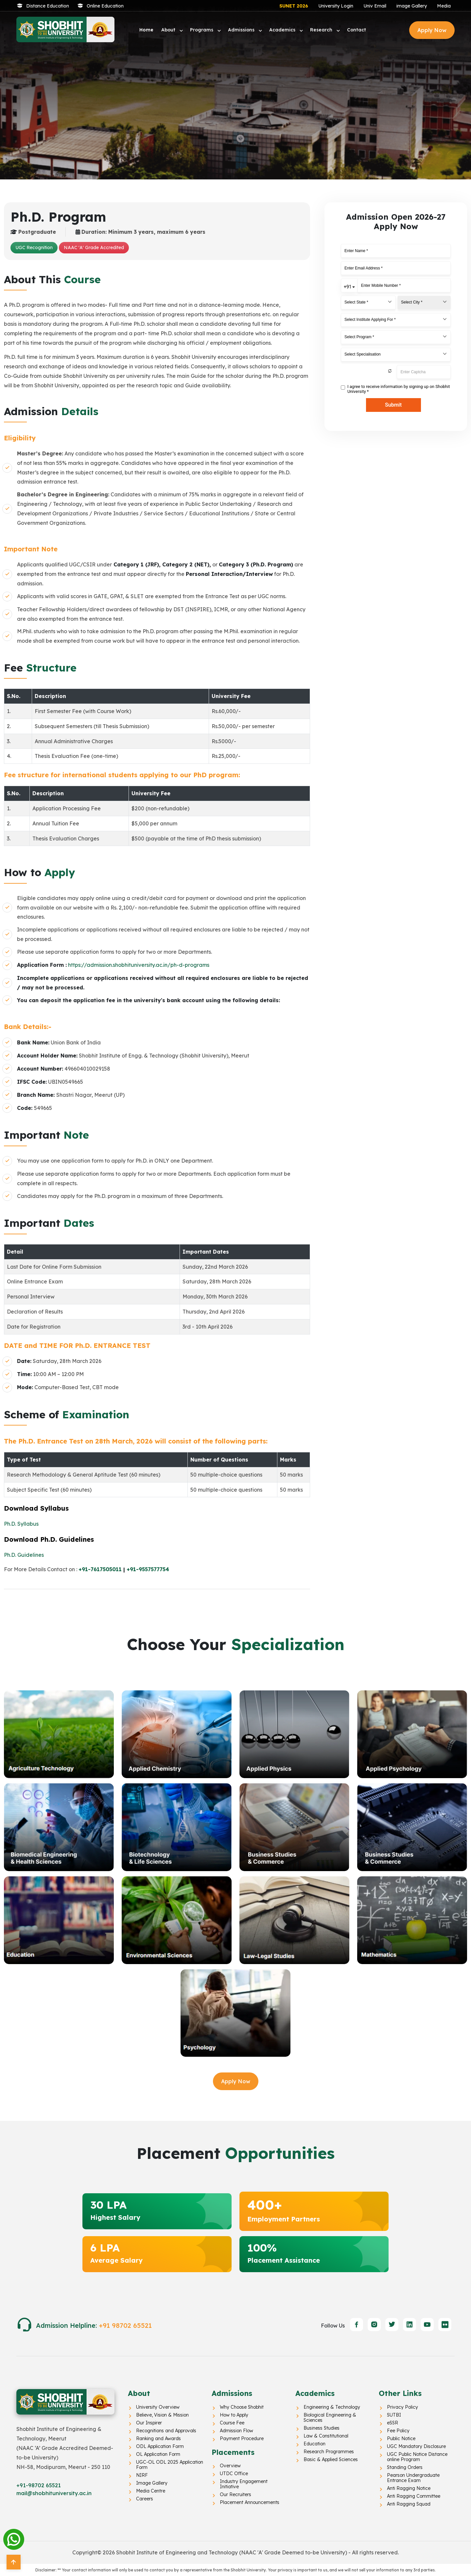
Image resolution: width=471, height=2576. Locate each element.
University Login (335, 6)
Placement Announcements (249, 2502)
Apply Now (431, 30)
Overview (230, 2465)
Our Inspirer (149, 2422)
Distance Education (47, 6)
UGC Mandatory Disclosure (416, 2446)
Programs (202, 30)
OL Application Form (158, 2454)
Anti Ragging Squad (408, 2504)
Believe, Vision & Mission (162, 2415)
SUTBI (394, 2415)
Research (322, 30)
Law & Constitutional (326, 2435)
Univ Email (374, 6)
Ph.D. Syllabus (21, 1523)
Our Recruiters (235, 2494)
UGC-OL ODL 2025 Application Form (169, 2464)
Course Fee (232, 2422)
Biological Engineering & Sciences (330, 2417)
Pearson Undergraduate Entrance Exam (413, 2478)
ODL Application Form (160, 2446)
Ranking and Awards (158, 2438)
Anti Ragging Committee (413, 2496)
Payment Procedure (242, 2438)
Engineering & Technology (332, 2407)
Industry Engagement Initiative (244, 2484)
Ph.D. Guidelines (24, 1555)
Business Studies (322, 2428)
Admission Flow (236, 2430)
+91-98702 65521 (38, 2485)
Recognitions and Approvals (166, 2430)
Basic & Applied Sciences (331, 2459)
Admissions (242, 30)
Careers (144, 2498)
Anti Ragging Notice (408, 2488)
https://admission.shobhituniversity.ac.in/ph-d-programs (138, 965)
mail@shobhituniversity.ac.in (54, 2493)
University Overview (158, 2407)
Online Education (105, 6)
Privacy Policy (402, 2407)
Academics (283, 30)
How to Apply (234, 2415)
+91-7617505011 (100, 1569)
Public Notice (401, 2438)
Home (146, 30)
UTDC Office (234, 2473)
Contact (356, 30)
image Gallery (411, 6)
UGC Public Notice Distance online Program (417, 2457)
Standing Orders (405, 2467)
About (169, 30)
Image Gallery (151, 2483)
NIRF (142, 2475)
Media (444, 6)
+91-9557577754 (148, 1569)
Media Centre (150, 2490)
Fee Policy (398, 2430)
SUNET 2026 (293, 6)
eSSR (392, 2422)
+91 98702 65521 (125, 2325)
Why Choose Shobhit (242, 2407)
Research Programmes (329, 2451)
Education (314, 2443)
